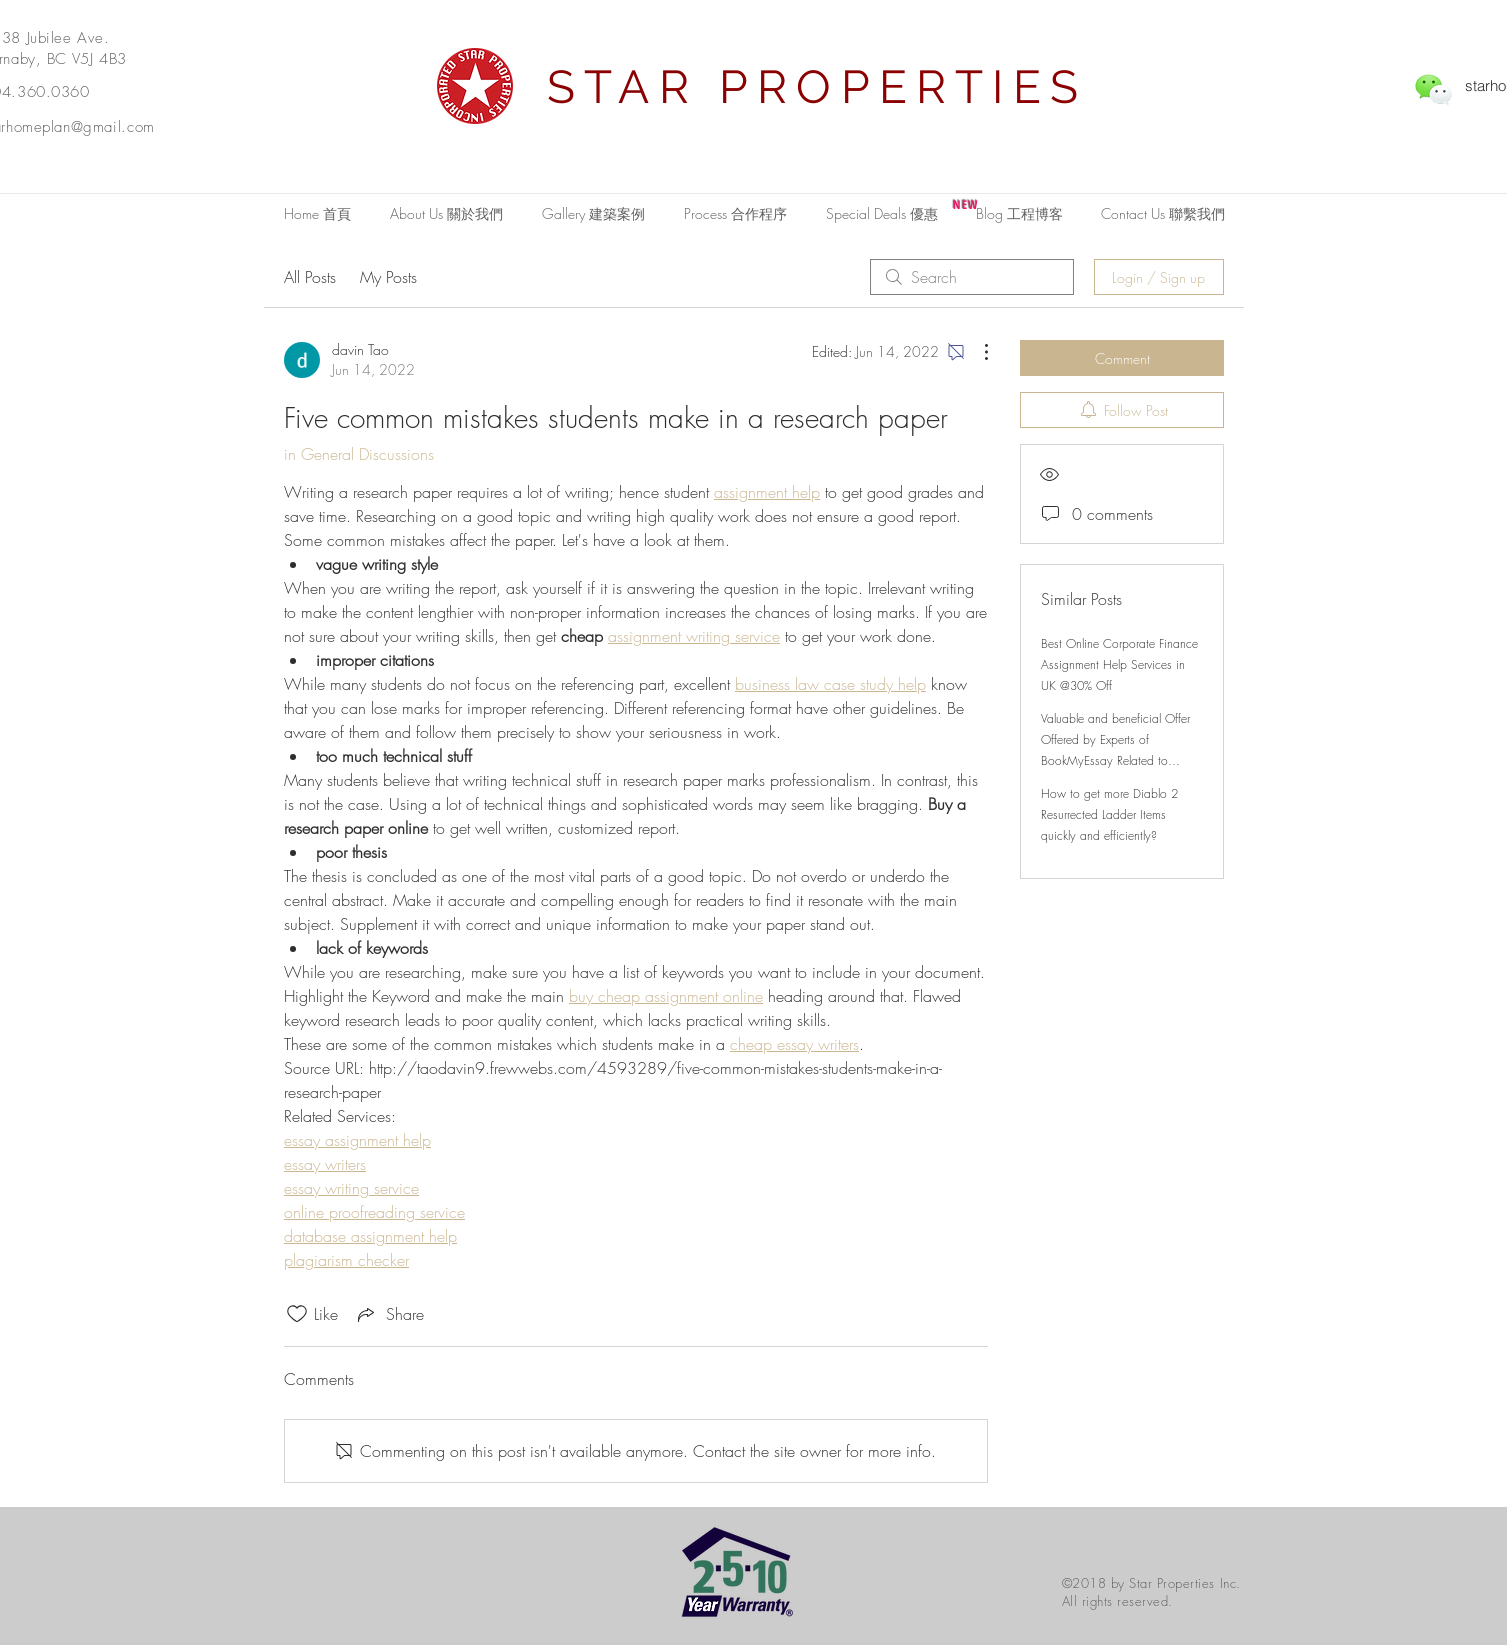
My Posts (388, 277)
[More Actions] (976, 352)
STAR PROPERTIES (817, 87)
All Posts (310, 277)
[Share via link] (389, 1314)
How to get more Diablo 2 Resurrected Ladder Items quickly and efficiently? (1109, 814)
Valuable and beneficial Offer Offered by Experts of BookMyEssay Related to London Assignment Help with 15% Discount (1117, 760)
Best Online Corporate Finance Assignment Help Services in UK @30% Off (1119, 664)
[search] (972, 277)
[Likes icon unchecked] (297, 1314)
